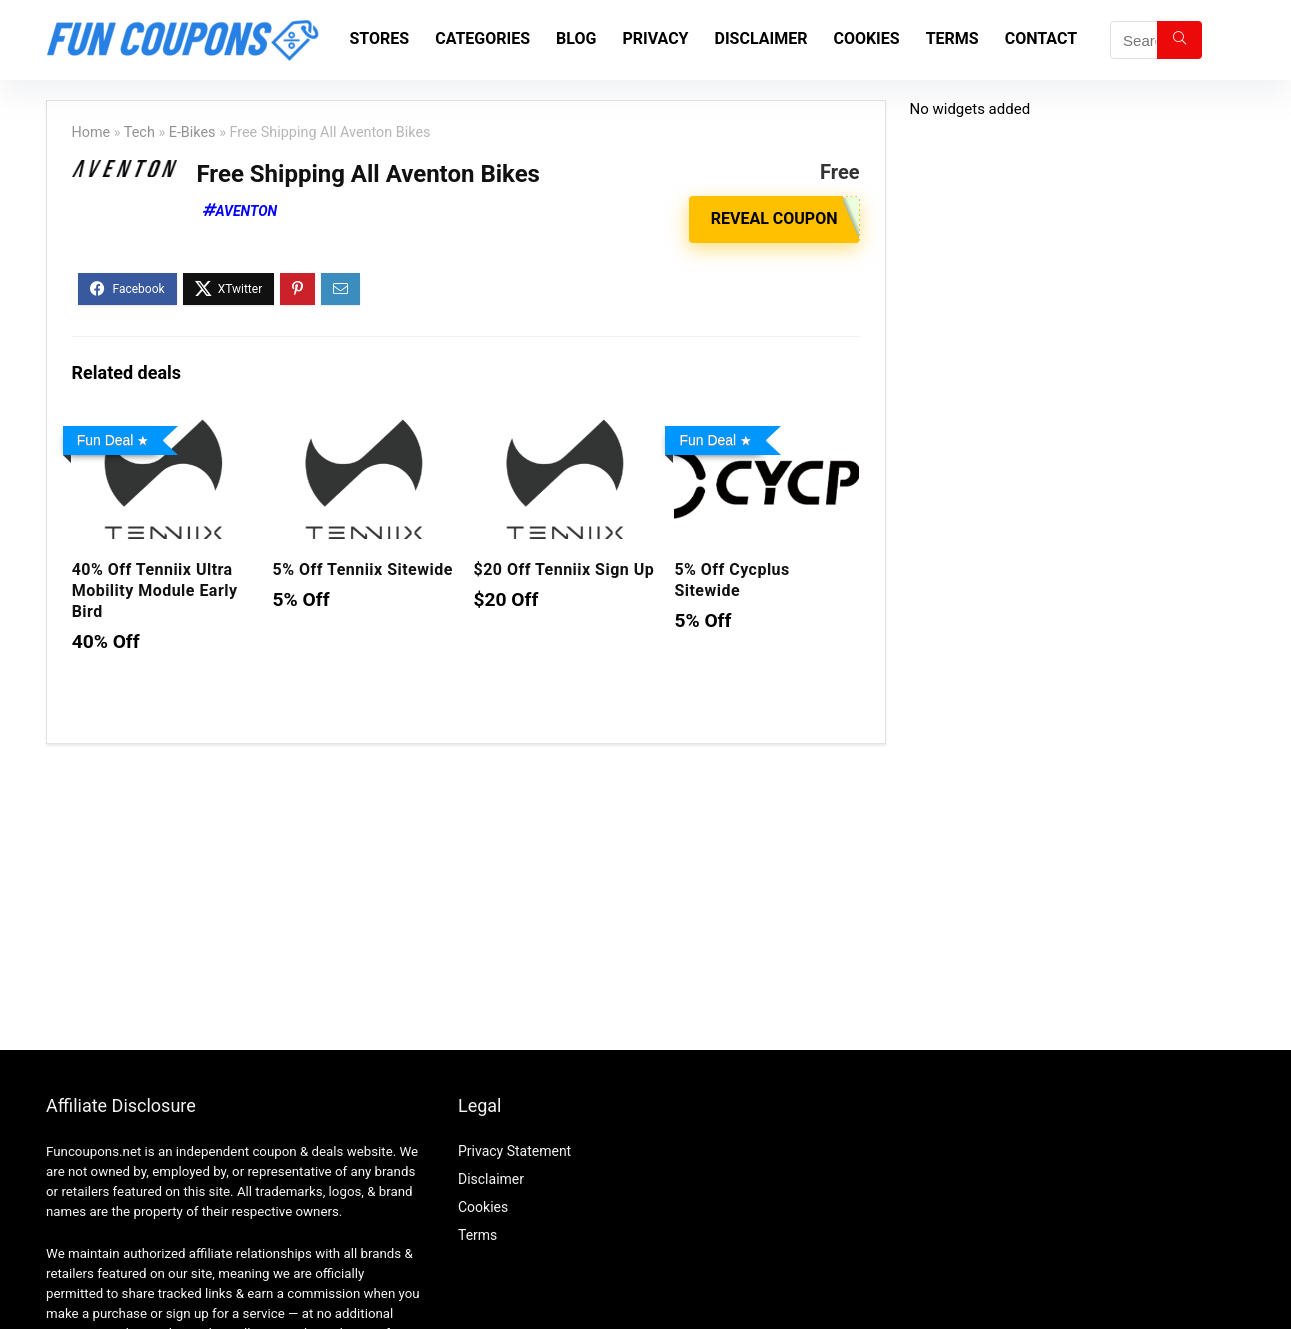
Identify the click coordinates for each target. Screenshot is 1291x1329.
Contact (1041, 38)
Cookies (866, 38)
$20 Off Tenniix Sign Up (564, 569)
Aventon (247, 211)
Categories (482, 38)
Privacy (655, 38)
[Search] (1179, 40)
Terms (952, 38)
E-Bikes (192, 132)
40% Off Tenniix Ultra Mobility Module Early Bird (155, 590)
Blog (576, 38)
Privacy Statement (514, 1151)
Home (91, 132)
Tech (139, 132)
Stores (380, 38)
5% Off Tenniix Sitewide (363, 569)
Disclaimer (761, 38)
